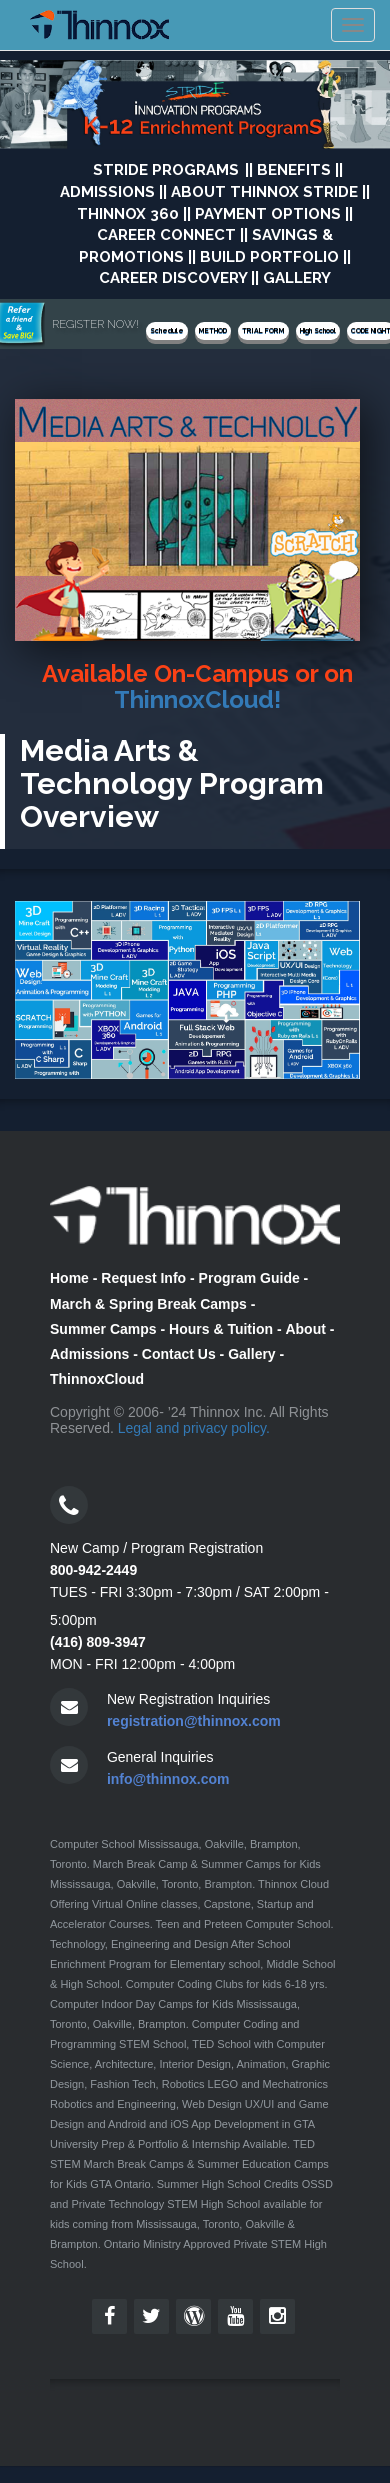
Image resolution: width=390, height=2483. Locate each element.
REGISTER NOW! (95, 324)
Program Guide (249, 1278)
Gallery (251, 1354)
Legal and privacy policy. (194, 1428)
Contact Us (179, 1354)
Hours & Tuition (221, 1329)
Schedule (167, 330)
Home (69, 1278)
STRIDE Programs (166, 170)
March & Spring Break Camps (148, 1304)
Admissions (89, 1354)
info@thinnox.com (168, 1779)
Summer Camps (103, 1329)
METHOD (213, 330)
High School (318, 330)
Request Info (143, 1278)
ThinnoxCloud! (197, 699)
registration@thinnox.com (194, 1721)
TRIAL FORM (263, 330)
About (305, 1329)
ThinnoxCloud (97, 1379)
